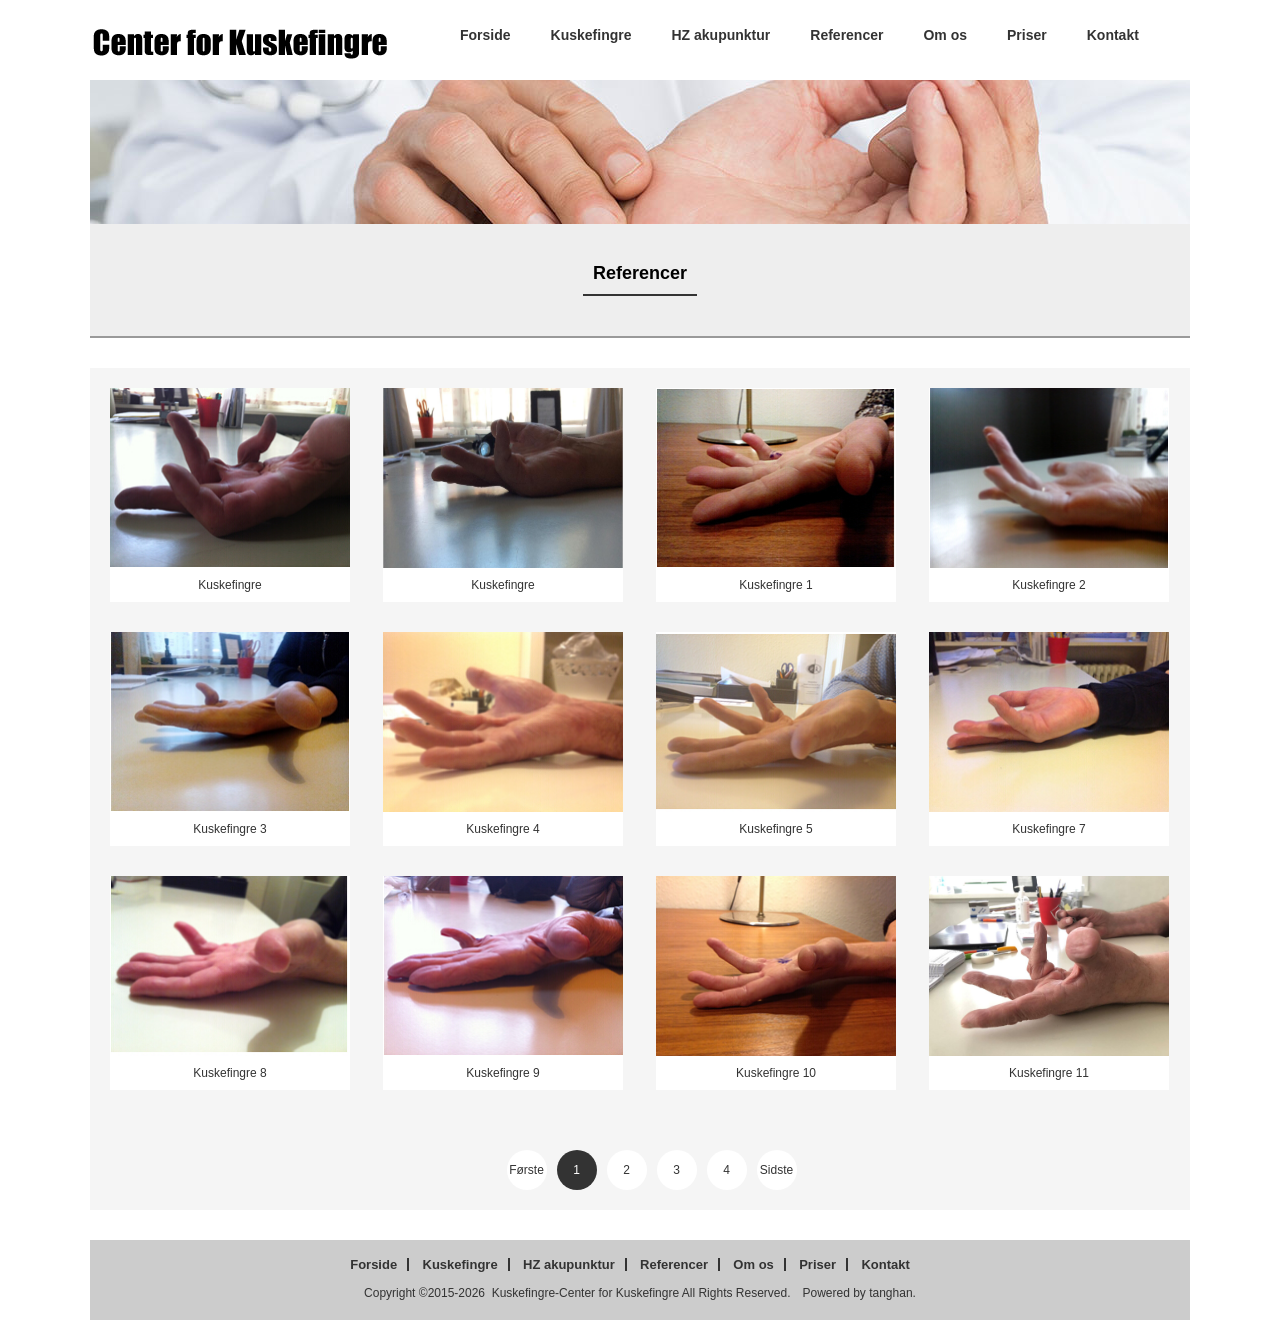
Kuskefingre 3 (229, 829)
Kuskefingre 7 (1048, 829)
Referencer (846, 35)
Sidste (776, 1170)
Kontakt (1113, 35)
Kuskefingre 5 (775, 829)
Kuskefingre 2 (1048, 585)
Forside (485, 35)
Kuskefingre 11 (1049, 1073)
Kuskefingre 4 (502, 829)
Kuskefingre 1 (775, 585)
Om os (945, 35)
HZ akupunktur (721, 35)
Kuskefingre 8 (229, 1073)
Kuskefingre (591, 35)
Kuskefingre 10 (776, 1073)
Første (526, 1170)
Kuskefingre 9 (502, 1073)
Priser (1027, 35)
